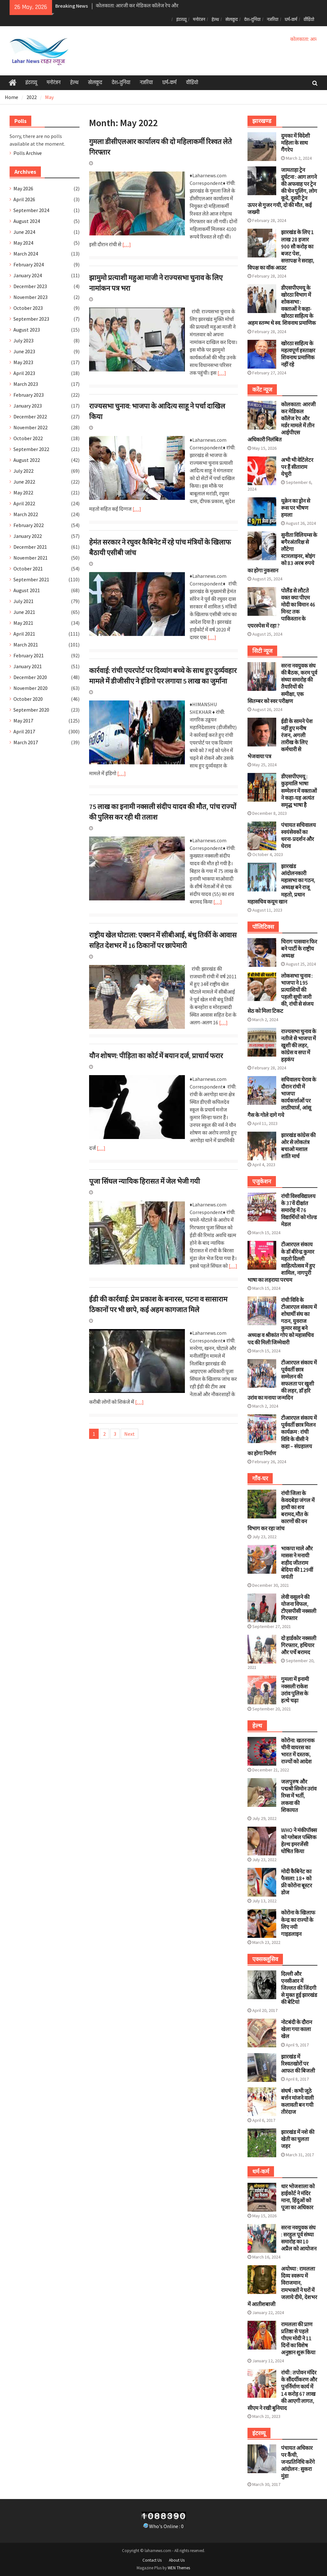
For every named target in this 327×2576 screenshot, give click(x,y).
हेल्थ (215, 19)
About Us (177, 2560)
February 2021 (28, 655)
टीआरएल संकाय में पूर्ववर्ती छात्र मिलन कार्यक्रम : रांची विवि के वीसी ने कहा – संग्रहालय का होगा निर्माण (282, 1435)
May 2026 (23, 188)
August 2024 (26, 221)
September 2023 (31, 319)
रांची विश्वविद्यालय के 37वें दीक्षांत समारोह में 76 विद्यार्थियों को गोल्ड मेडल (299, 1210)
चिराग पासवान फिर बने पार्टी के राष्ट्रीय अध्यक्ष (299, 948)
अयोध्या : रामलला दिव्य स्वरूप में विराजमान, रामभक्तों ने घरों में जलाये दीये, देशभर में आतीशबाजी (282, 2286)
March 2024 (25, 253)
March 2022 (25, 514)
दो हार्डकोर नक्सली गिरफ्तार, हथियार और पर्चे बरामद (298, 1645)
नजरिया (272, 19)
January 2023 (27, 405)
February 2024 (28, 264)
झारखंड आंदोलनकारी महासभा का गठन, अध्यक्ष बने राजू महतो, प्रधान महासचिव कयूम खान (281, 884)
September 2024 (31, 210)
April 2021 (24, 634)
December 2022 (30, 416)
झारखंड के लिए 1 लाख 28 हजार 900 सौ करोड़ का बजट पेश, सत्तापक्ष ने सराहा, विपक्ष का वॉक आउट (280, 250)
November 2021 (30, 557)
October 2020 (28, 699)
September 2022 (31, 449)
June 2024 (24, 232)
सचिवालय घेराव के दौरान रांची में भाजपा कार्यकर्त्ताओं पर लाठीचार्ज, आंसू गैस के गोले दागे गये (281, 1097)
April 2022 (24, 503)
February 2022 (28, 525)
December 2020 (30, 677)
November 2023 (30, 297)
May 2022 (23, 492)
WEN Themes (179, 2568)
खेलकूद (231, 19)
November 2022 (30, 427)
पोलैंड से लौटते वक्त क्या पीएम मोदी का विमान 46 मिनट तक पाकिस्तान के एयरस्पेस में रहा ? (281, 608)
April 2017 (24, 731)
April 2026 (24, 199)
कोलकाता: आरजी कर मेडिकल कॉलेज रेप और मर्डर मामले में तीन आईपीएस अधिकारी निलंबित (281, 422)
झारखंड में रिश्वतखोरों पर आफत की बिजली (298, 2063)
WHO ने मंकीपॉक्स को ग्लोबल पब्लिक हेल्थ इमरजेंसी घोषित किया (299, 1841)
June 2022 (24, 481)
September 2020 (31, 710)
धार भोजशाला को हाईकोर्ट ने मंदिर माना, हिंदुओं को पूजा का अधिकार (298, 2197)
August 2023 (26, 329)
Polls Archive (27, 153)
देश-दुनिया (252, 19)
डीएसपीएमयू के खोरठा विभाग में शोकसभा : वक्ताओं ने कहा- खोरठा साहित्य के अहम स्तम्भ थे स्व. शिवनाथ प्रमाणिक (281, 305)
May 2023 (23, 362)
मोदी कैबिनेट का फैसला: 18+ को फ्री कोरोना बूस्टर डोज (296, 1882)
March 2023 (25, 384)
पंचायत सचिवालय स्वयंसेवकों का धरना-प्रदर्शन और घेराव (298, 836)
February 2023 (28, 395)
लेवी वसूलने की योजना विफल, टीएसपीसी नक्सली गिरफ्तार (298, 1608)
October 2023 (28, 308)
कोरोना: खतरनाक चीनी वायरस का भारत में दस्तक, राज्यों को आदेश (298, 1751)
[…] (126, 244)
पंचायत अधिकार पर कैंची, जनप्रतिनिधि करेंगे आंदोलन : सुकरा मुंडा (298, 2462)
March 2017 (25, 742)
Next (129, 1434)
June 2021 (24, 612)
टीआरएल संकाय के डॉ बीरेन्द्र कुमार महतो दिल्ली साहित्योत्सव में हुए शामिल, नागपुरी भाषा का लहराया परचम (281, 1262)
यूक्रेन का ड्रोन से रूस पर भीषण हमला (295, 507)
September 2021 (31, 579)
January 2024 (27, 275)
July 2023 (23, 340)
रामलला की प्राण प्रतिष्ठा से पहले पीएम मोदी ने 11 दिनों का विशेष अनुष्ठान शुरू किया (298, 2338)
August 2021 (26, 590)
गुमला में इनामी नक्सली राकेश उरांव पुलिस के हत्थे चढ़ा (295, 1690)
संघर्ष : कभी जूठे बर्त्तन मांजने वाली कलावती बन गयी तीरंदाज (297, 2101)
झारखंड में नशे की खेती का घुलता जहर (297, 2139)
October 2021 (28, 568)
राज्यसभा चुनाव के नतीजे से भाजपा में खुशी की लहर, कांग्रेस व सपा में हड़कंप (298, 1045)
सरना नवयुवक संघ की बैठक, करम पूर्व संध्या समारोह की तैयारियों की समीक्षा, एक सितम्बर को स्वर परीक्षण (282, 683)
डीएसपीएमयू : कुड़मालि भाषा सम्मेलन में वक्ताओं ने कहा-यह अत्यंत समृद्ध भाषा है (299, 790)
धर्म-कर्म (291, 19)
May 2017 (23, 720)
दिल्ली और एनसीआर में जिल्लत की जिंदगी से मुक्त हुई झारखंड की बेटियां (299, 1988)
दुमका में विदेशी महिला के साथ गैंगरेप (295, 142)
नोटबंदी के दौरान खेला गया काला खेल (296, 2029)
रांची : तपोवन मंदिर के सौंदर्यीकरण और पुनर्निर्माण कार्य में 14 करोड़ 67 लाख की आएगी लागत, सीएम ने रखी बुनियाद (282, 2390)
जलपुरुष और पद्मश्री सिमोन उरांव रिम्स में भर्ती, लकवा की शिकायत (298, 1795)
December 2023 (30, 286)
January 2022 (27, 536)
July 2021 (23, 601)
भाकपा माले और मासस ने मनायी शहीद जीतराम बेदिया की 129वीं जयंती (297, 1562)
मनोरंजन (199, 19)
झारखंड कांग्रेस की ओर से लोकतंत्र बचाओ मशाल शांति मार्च (298, 1146)
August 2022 (26, 460)
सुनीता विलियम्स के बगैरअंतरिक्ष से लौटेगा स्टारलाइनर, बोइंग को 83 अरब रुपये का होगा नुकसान (282, 552)
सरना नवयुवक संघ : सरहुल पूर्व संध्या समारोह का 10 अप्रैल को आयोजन (298, 2238)
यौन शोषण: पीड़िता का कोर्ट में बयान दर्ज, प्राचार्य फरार (156, 1055)
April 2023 (24, 373)
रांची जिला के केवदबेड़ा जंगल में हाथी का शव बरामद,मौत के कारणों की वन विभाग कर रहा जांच (281, 1511)
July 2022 (23, 471)
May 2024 (23, 243)
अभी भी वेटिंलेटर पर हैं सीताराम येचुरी (297, 467)
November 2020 (30, 688)
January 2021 (27, 666)
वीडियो (308, 19)
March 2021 (25, 644)
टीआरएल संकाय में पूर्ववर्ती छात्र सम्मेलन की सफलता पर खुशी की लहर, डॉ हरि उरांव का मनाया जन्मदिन (282, 1380)
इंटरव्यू (181, 19)
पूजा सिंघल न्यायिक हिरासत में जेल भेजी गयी (144, 1181)
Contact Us (152, 2560)
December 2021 (30, 547)
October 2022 (28, 438)
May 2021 (23, 623)
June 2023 (24, 351)
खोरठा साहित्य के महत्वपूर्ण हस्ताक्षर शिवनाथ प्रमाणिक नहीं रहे (298, 354)
